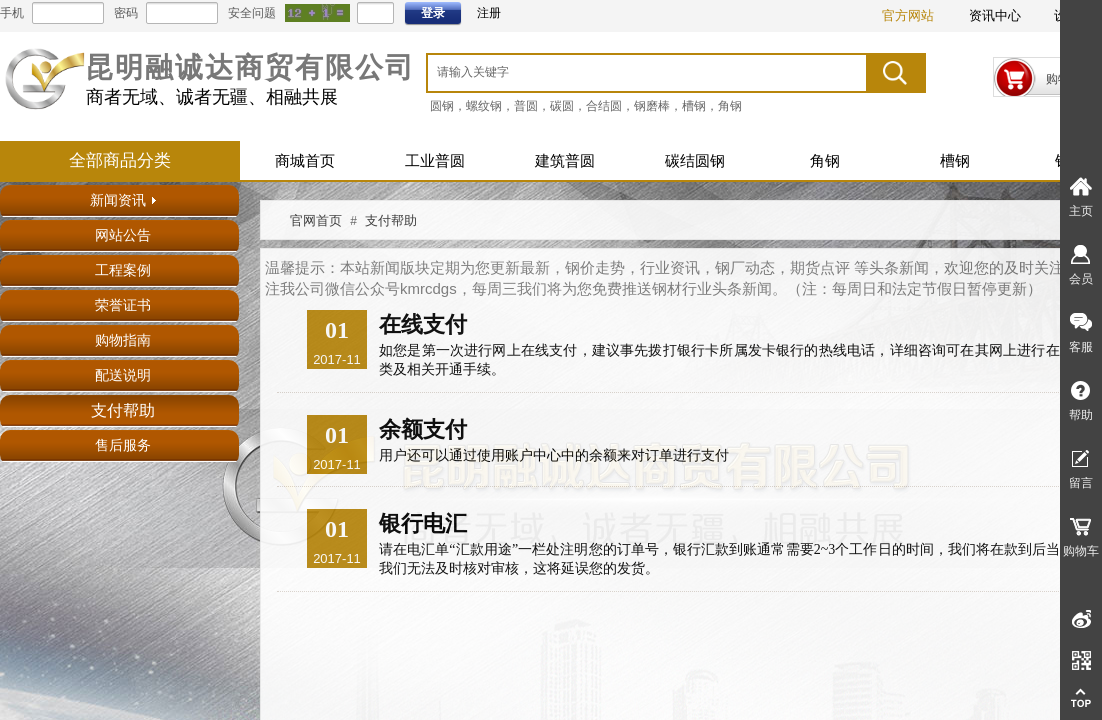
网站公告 (123, 235)
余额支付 (423, 429)
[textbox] (622, 72)
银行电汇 (423, 523)
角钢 (825, 161)
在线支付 (423, 324)
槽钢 (955, 161)
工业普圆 (435, 161)
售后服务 (123, 445)
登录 (433, 13)
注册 (489, 13)
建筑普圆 (565, 161)
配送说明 (123, 375)
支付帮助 (123, 410)
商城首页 (305, 161)
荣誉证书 (123, 305)
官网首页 (316, 220)
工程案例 (123, 270)
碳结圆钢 (695, 161)
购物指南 (123, 340)
